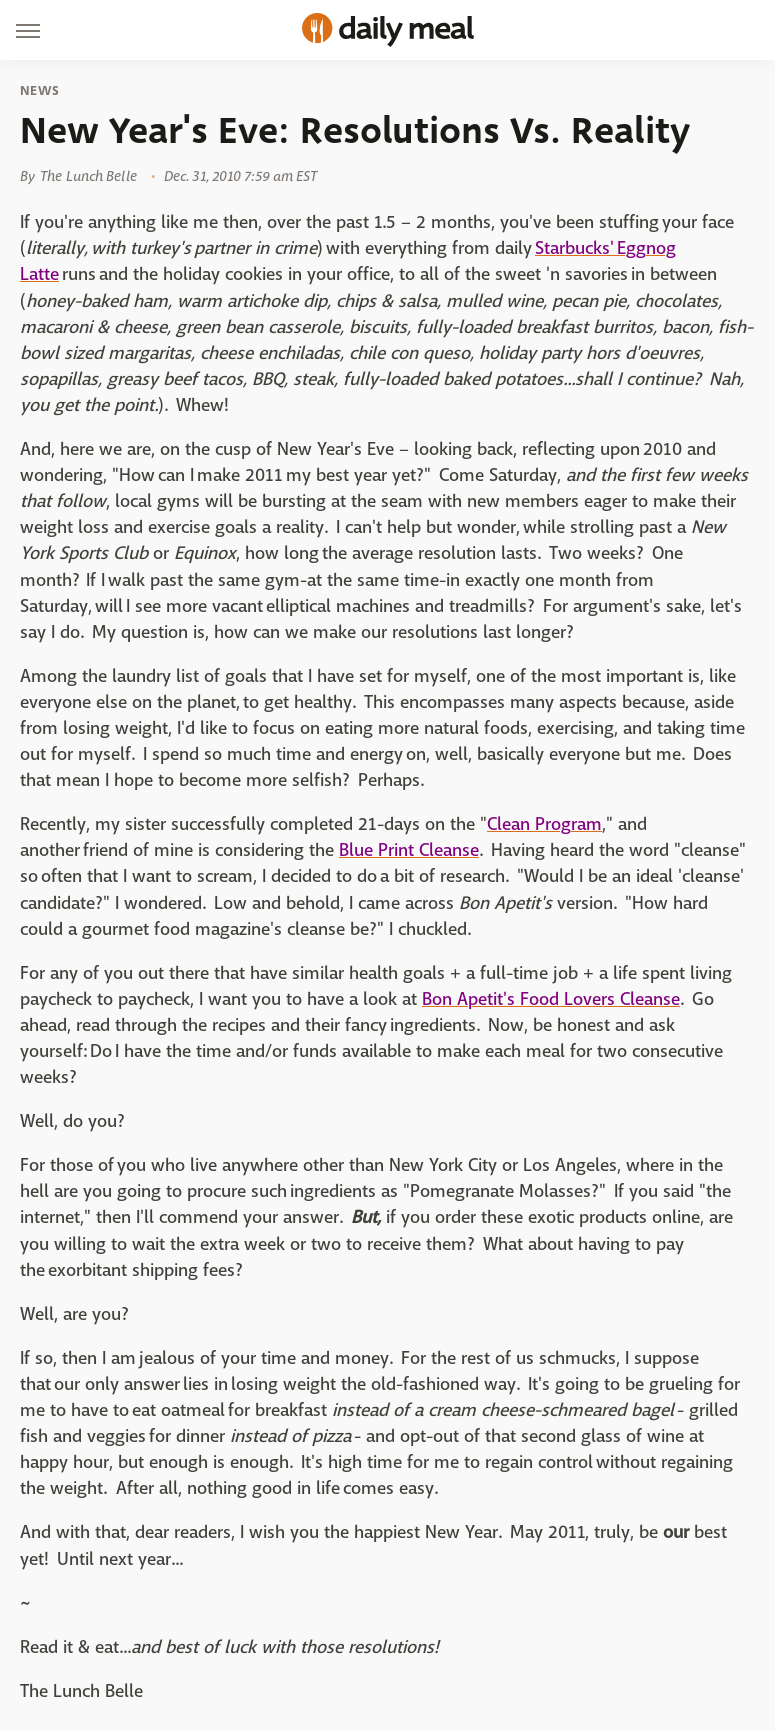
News (39, 91)
